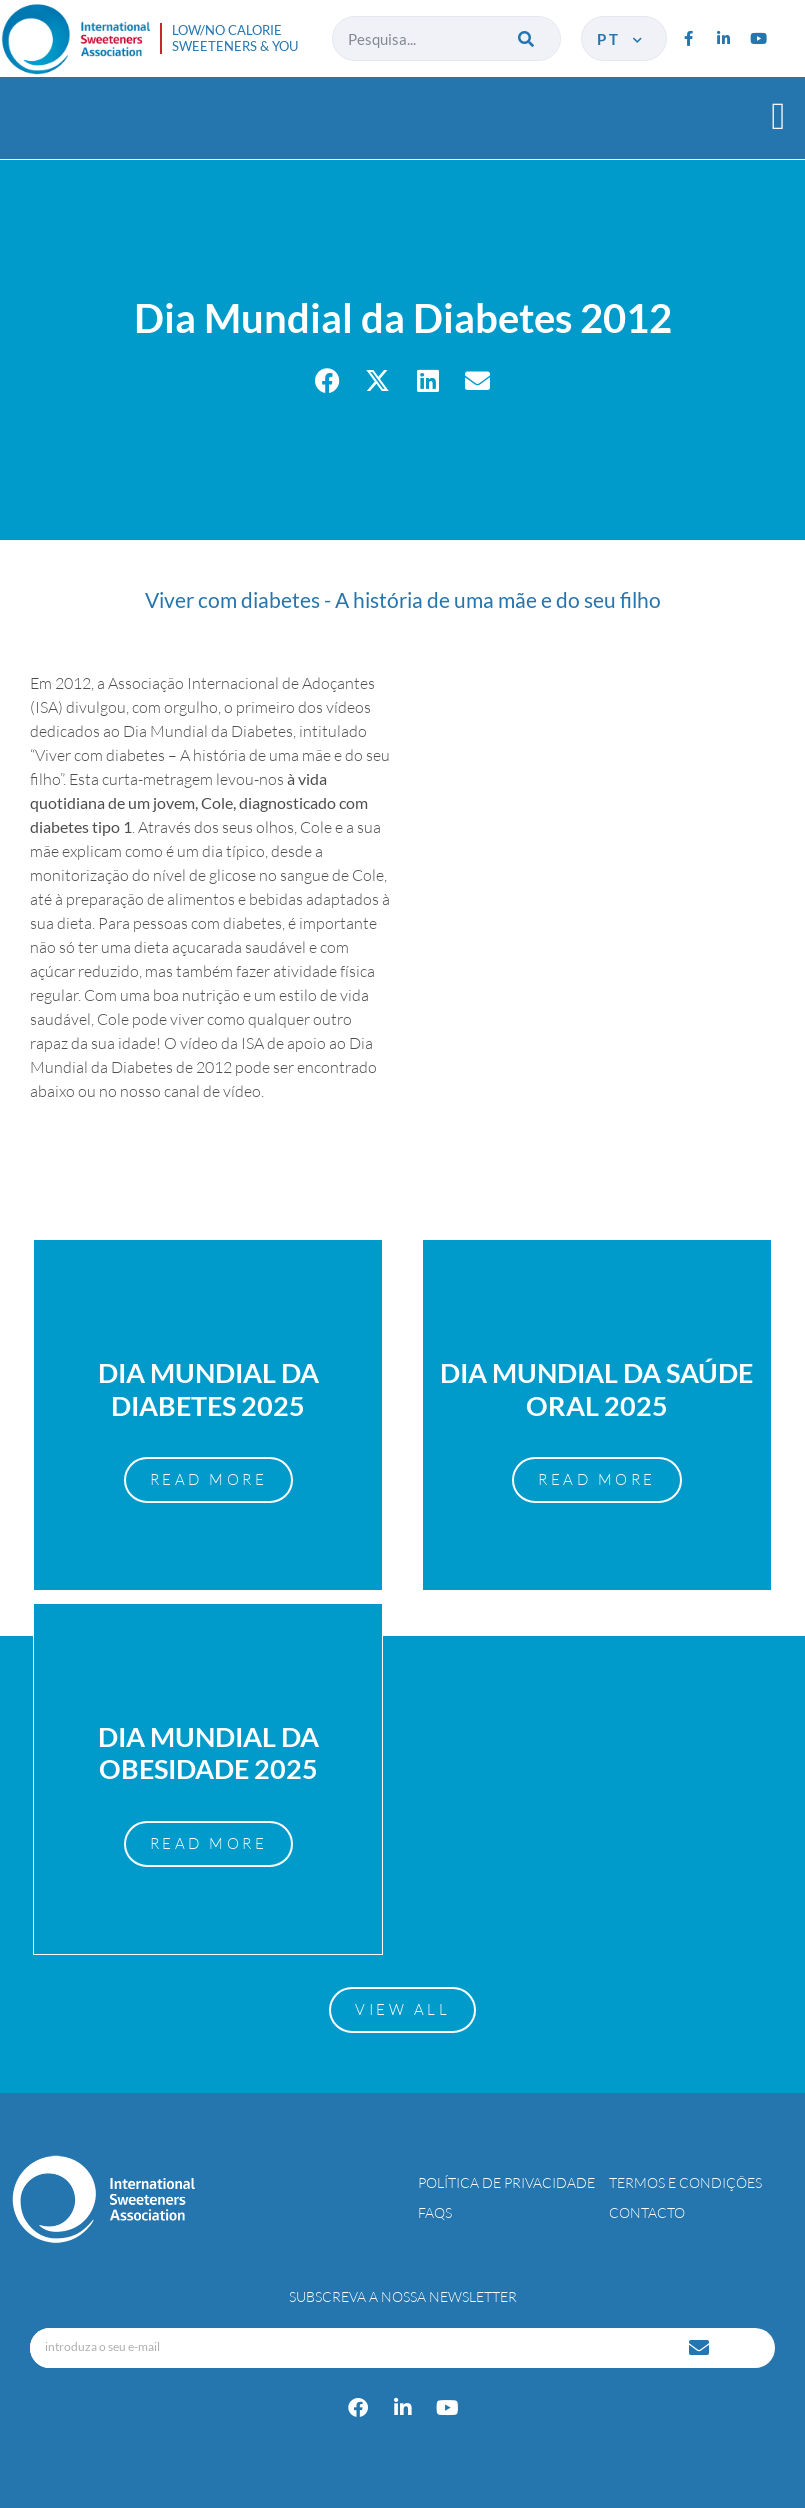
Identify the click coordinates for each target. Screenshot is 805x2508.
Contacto (647, 2212)
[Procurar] (528, 38)
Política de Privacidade (506, 2182)
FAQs (435, 2212)
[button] (778, 115)
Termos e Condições (685, 2182)
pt (621, 39)
